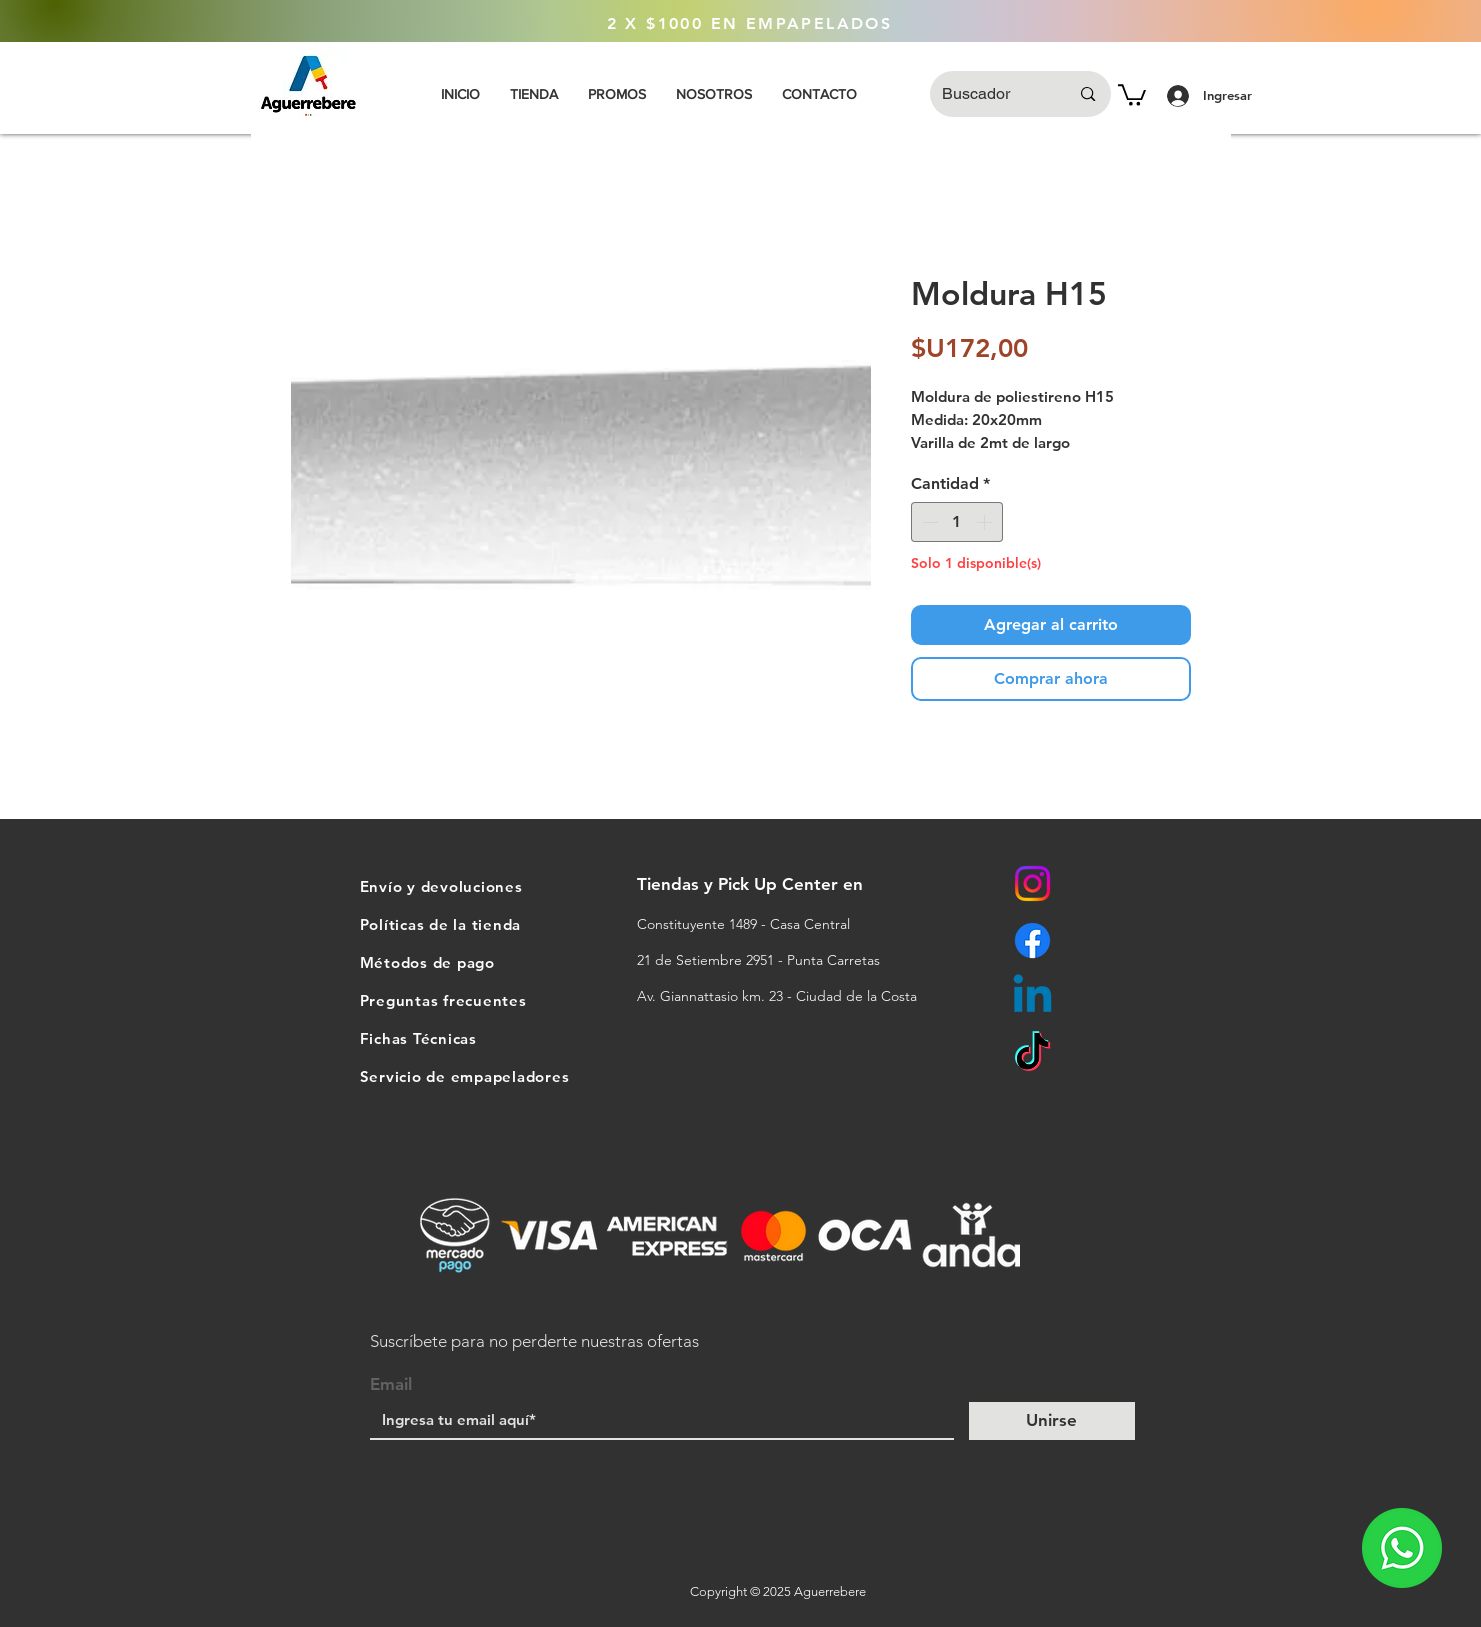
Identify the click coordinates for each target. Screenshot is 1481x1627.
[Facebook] (1032, 940)
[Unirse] (1052, 1421)
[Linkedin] (1032, 997)
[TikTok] (1032, 1054)
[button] (1132, 94)
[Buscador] (991, 94)
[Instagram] (1032, 883)
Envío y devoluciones (441, 886)
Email (391, 1384)
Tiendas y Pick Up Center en (752, 884)
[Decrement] (928, 522)
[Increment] (986, 522)
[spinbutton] (957, 522)
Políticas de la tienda (441, 924)
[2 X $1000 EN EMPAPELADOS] (750, 23)
